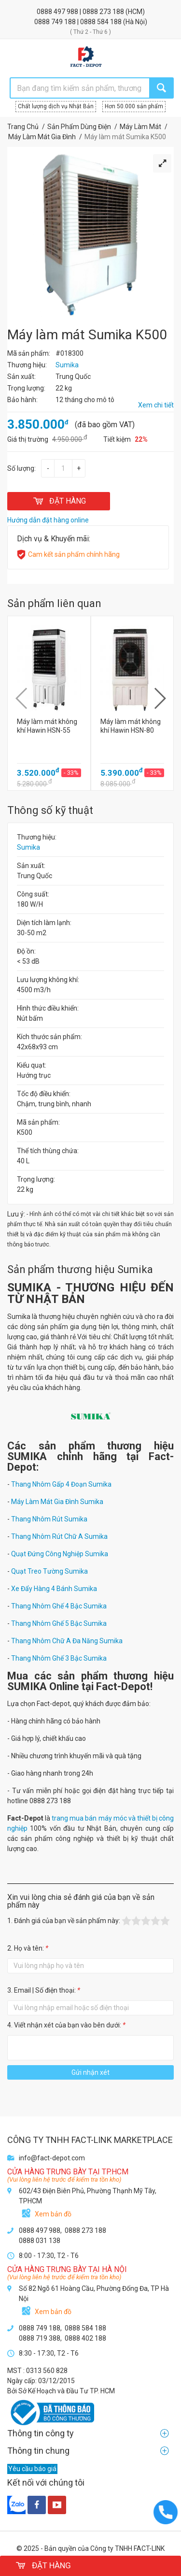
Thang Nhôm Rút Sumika (49, 1519)
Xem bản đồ (53, 2214)
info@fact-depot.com (52, 2158)
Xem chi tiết (156, 405)
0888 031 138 (39, 2240)
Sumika (28, 847)
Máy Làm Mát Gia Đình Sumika (57, 1501)
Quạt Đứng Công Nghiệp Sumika (59, 1554)
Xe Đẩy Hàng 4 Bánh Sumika (54, 1588)
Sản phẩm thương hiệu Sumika (80, 1269)
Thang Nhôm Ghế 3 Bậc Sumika (59, 1658)
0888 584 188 (101, 22)
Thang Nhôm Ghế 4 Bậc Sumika (59, 1606)
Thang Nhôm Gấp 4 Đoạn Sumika (61, 1484)
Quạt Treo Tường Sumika (49, 1571)
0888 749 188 (55, 22)
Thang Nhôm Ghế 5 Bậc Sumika (59, 1623)
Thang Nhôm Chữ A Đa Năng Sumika (67, 1641)
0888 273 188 (104, 11)
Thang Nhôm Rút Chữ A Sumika (59, 1536)
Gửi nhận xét (90, 2072)
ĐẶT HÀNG (58, 501)
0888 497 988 (58, 11)
